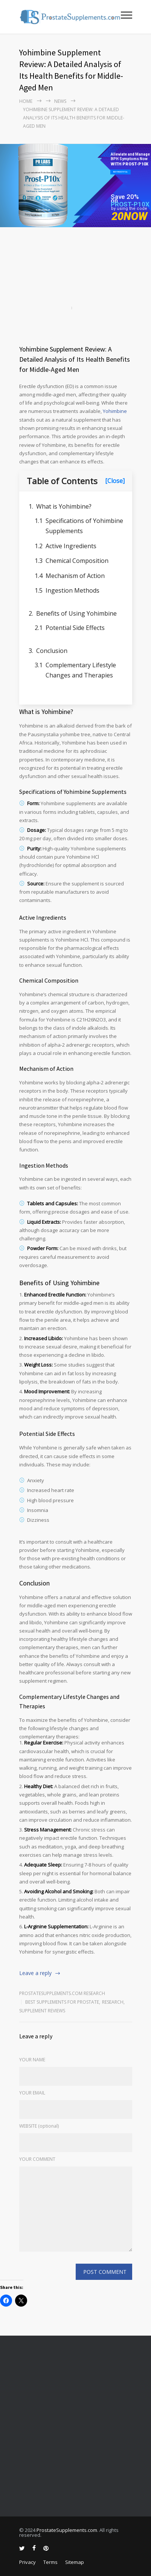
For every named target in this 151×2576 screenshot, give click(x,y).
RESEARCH (113, 2002)
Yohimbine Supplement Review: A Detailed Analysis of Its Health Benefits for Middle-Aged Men (74, 359)
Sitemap (74, 2562)
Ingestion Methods (72, 590)
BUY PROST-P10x (120, 172)
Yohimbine (115, 411)
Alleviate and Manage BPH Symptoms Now (130, 156)
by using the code (129, 208)
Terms (50, 2562)
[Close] (115, 481)
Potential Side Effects (75, 628)
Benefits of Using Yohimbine (76, 613)
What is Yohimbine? (64, 506)
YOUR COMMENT (37, 2159)
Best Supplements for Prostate (62, 2002)
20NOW (129, 216)
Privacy (27, 2562)
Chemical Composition (77, 560)
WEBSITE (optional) (39, 2126)
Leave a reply (35, 1973)
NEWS (60, 101)
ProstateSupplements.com (67, 2530)
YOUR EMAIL (32, 2093)
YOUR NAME (32, 2059)
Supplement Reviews (42, 2010)
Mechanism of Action (75, 576)
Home (25, 101)
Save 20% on (125, 198)
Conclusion (51, 651)
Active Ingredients (71, 546)
